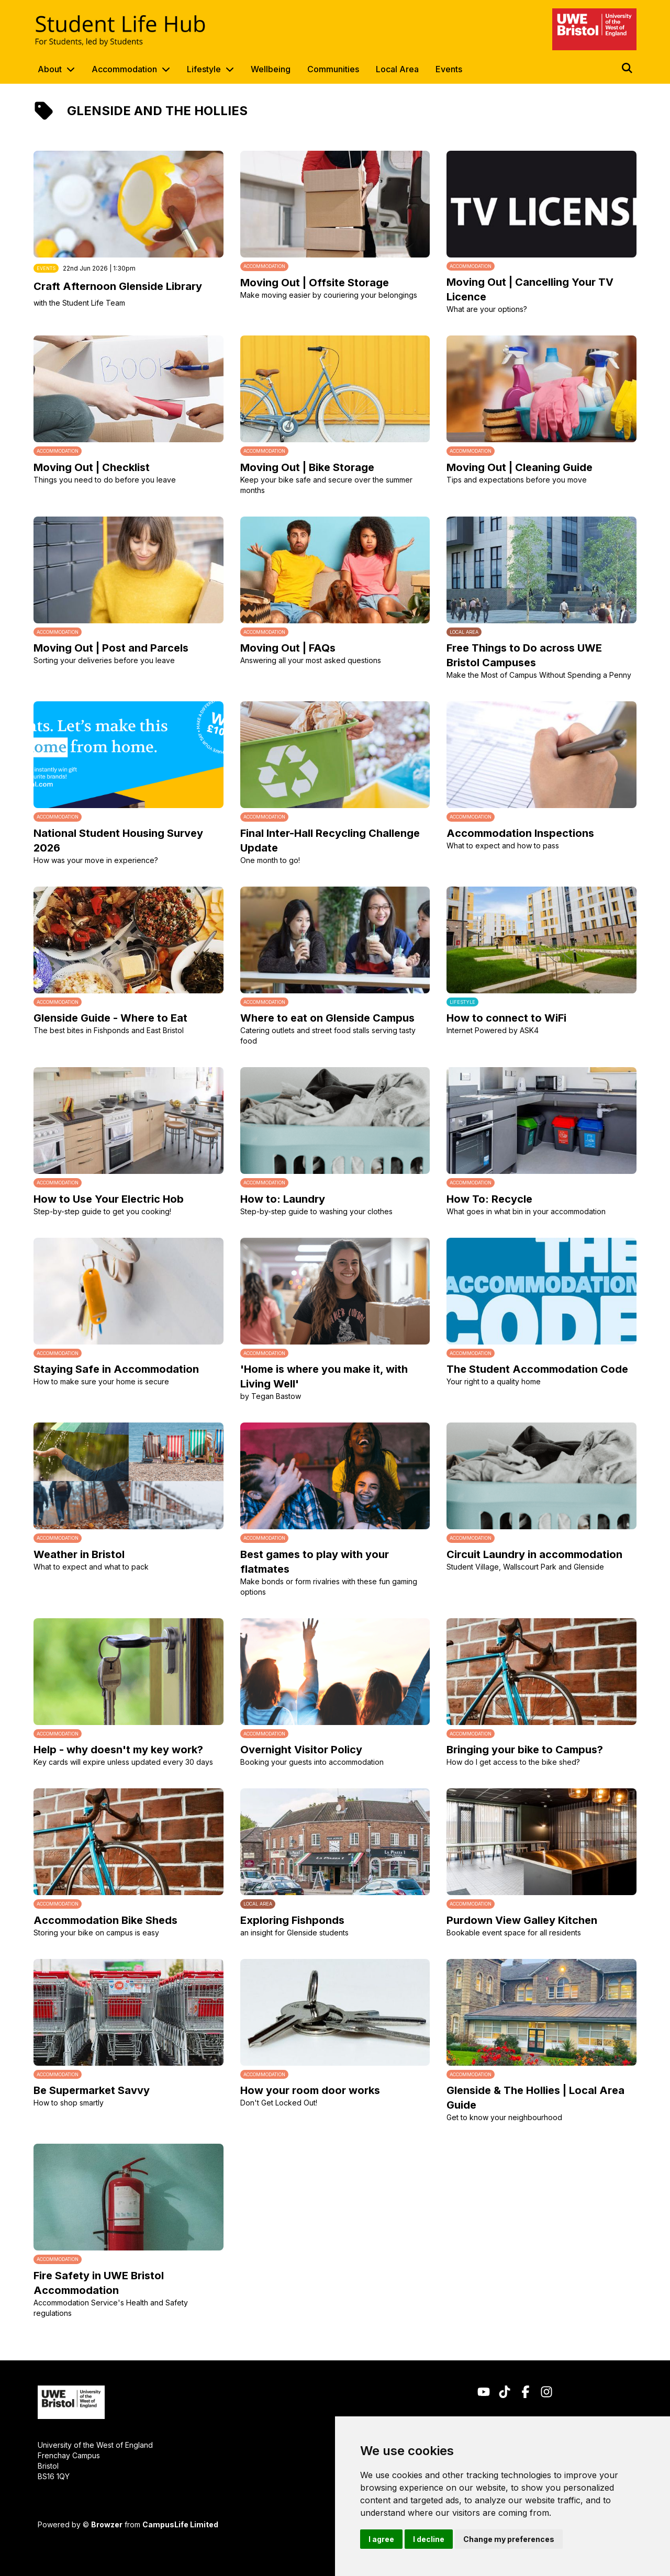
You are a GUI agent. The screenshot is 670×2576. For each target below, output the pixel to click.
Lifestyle (204, 69)
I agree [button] (381, 2539)
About (50, 69)
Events (449, 69)
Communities (333, 69)
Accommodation (124, 69)
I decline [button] (428, 2539)
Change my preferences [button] (508, 2539)
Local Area (397, 69)
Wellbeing (271, 69)
